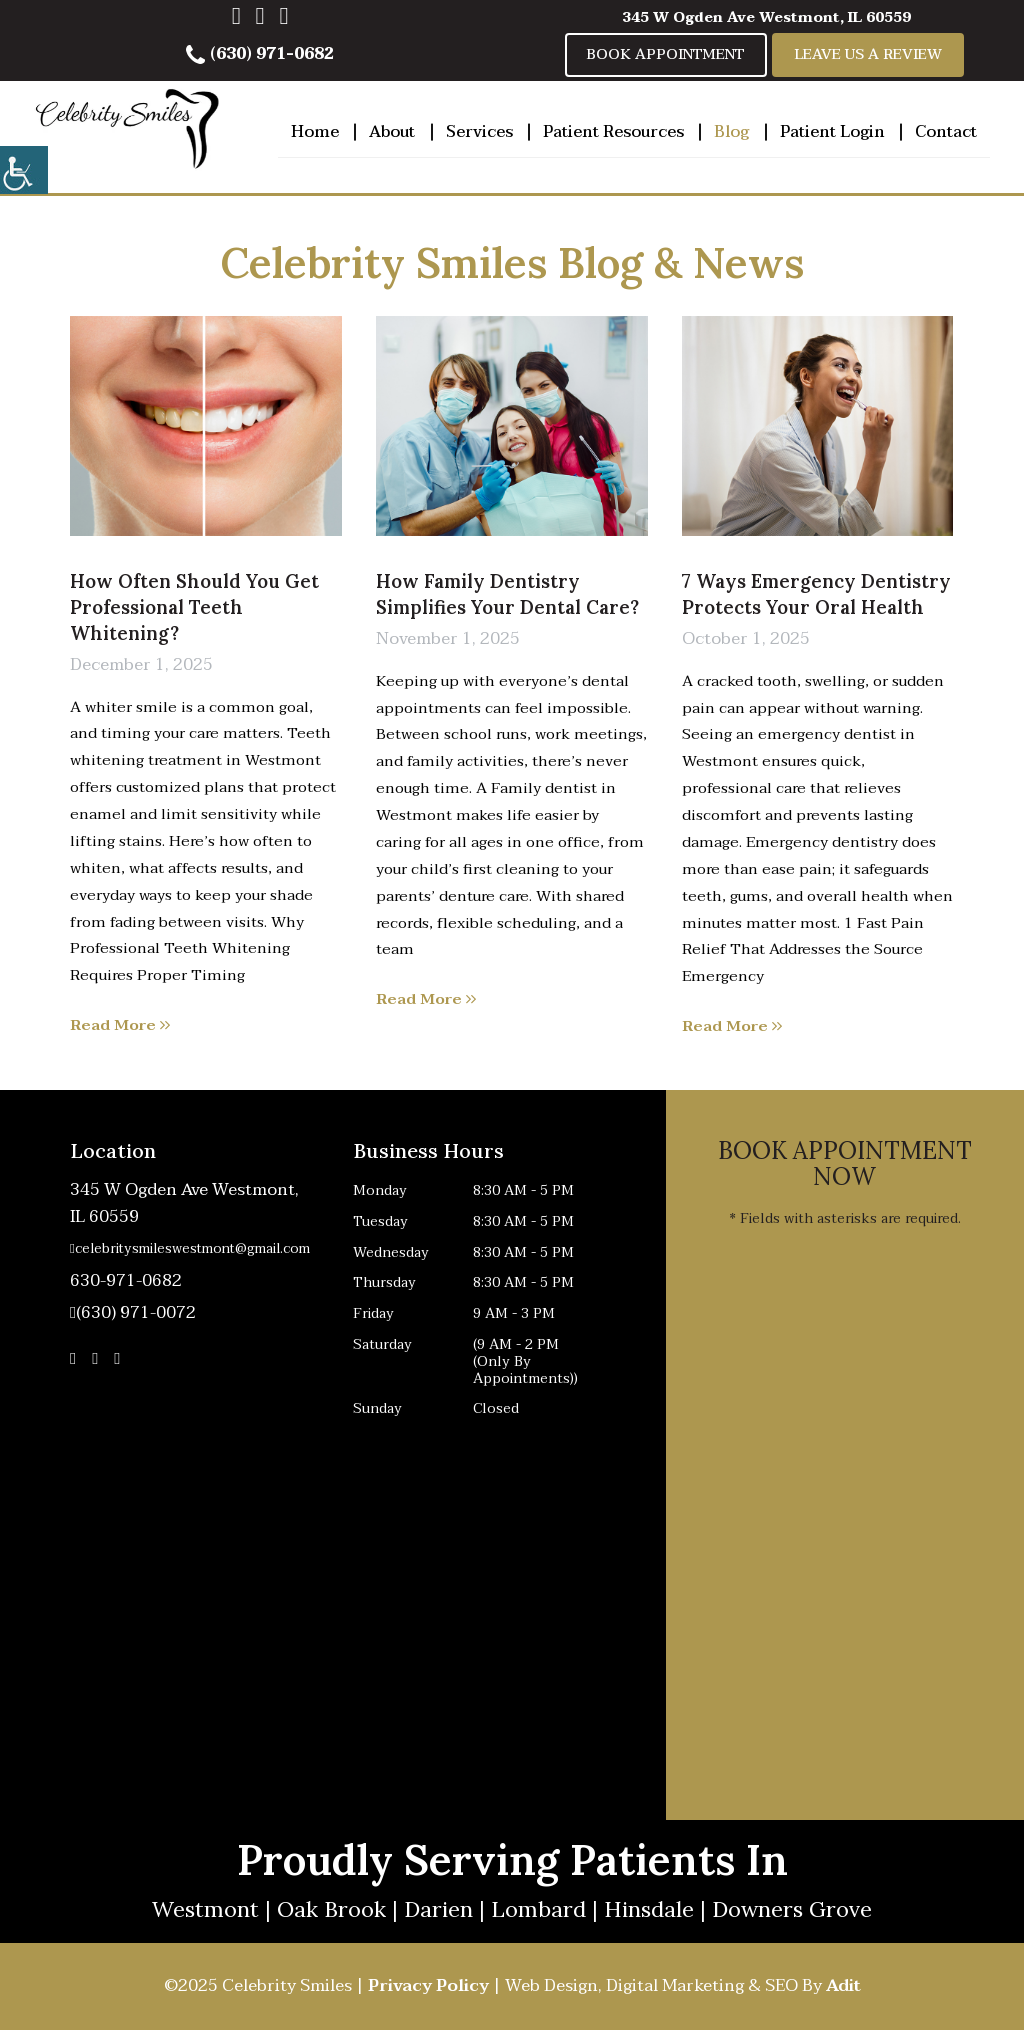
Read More (120, 1025)
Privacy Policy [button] (428, 1985)
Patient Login (832, 132)
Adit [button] (843, 1985)
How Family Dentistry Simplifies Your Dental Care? (507, 594)
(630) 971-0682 (260, 54)
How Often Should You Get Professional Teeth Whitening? (194, 607)
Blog (731, 132)
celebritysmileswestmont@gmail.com (188, 1249)
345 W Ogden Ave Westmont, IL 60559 (766, 17)
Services (479, 132)
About (392, 132)
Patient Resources (613, 132)
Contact (946, 132)
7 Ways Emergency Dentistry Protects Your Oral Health (816, 594)
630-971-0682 (126, 1281)
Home (315, 132)
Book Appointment (666, 54)
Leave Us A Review (868, 54)
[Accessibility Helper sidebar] (24, 170)
